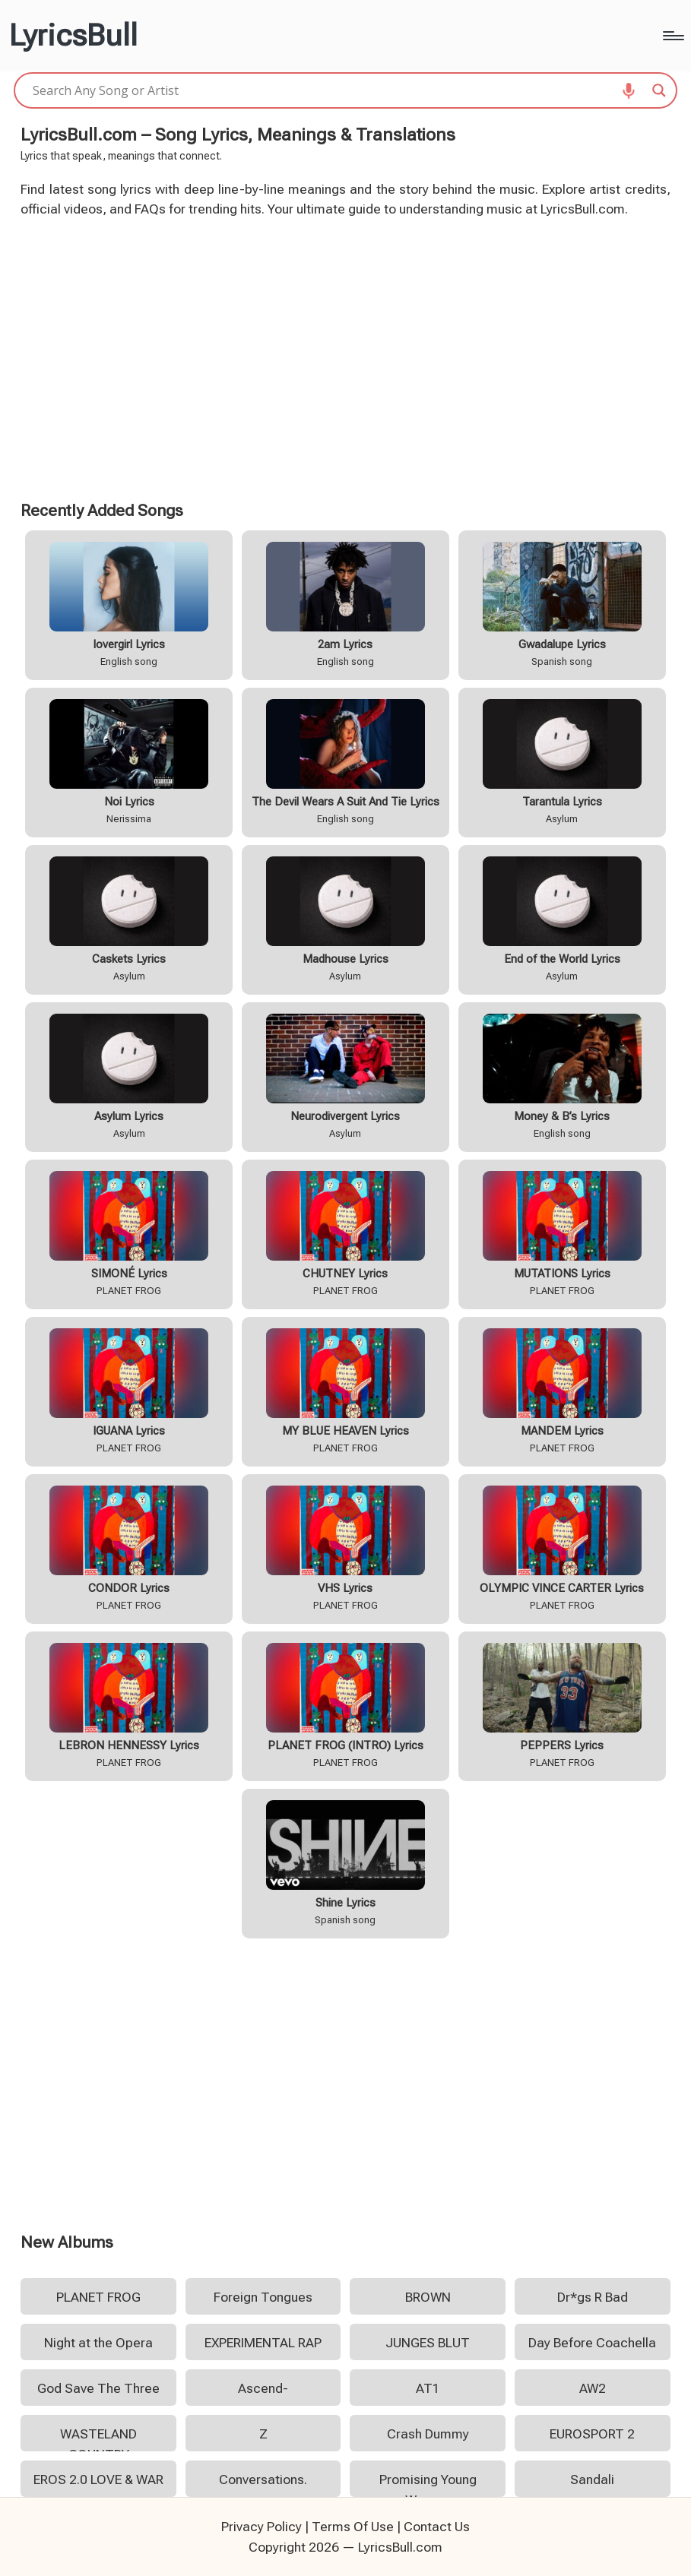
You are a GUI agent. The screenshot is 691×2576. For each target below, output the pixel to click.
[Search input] (339, 90)
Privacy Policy (261, 2526)
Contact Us (437, 2526)
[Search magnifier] (659, 90)
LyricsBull (73, 35)
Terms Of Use (353, 2526)
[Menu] (672, 35)
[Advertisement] (345, 357)
